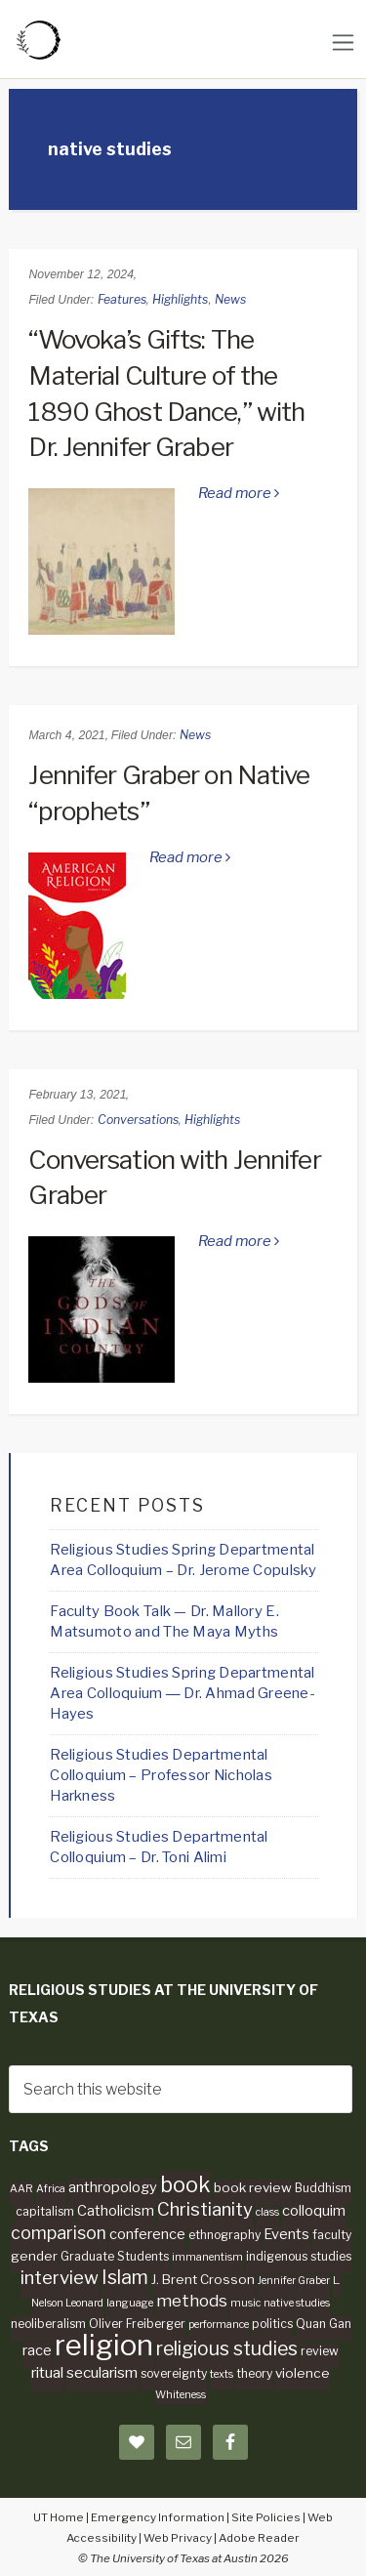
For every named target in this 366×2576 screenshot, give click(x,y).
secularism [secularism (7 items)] (102, 2372)
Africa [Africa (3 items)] (50, 2188)
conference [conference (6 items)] (147, 2234)
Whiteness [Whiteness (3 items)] (180, 2395)
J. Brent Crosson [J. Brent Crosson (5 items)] (203, 2279)
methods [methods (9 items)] (191, 2300)
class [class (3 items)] (267, 2212)
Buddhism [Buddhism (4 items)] (323, 2188)
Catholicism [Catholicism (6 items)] (115, 2211)
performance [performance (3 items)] (218, 2324)
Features (122, 299)
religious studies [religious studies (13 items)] (227, 2348)
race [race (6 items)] (37, 2350)
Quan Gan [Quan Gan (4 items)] (323, 2323)
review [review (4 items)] (320, 2351)
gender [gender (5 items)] (34, 2256)
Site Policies (266, 2517)
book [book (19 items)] (185, 2184)
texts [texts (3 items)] (221, 2374)
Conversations (138, 1119)
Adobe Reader (259, 2538)
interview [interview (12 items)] (59, 2277)
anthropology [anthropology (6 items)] (112, 2187)
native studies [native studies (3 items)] (297, 2303)
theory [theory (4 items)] (254, 2373)
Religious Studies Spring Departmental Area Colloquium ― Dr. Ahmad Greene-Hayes (182, 1693)
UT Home (58, 2517)
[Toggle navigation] (343, 42)
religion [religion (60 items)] (104, 2345)
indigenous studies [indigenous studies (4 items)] (298, 2256)
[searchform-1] (180, 2089)
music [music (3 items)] (245, 2303)
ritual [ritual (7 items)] (47, 2372)
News (230, 299)
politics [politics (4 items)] (272, 2323)
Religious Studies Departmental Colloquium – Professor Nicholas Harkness (161, 1775)
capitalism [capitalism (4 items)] (45, 2211)
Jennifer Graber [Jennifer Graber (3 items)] (294, 2280)
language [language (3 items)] (129, 2303)
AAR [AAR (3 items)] (21, 2188)
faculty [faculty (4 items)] (331, 2234)
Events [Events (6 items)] (286, 2234)
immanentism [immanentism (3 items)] (207, 2257)
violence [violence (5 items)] (302, 2373)
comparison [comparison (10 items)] (58, 2233)
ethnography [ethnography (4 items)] (224, 2234)
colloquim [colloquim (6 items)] (314, 2211)
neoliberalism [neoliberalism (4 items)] (48, 2323)
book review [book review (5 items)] (253, 2187)
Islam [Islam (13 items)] (125, 2277)
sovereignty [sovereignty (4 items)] (174, 2373)
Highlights (180, 299)
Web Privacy (177, 2538)
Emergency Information (157, 2517)
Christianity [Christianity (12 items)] (205, 2209)
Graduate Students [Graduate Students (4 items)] (115, 2256)
